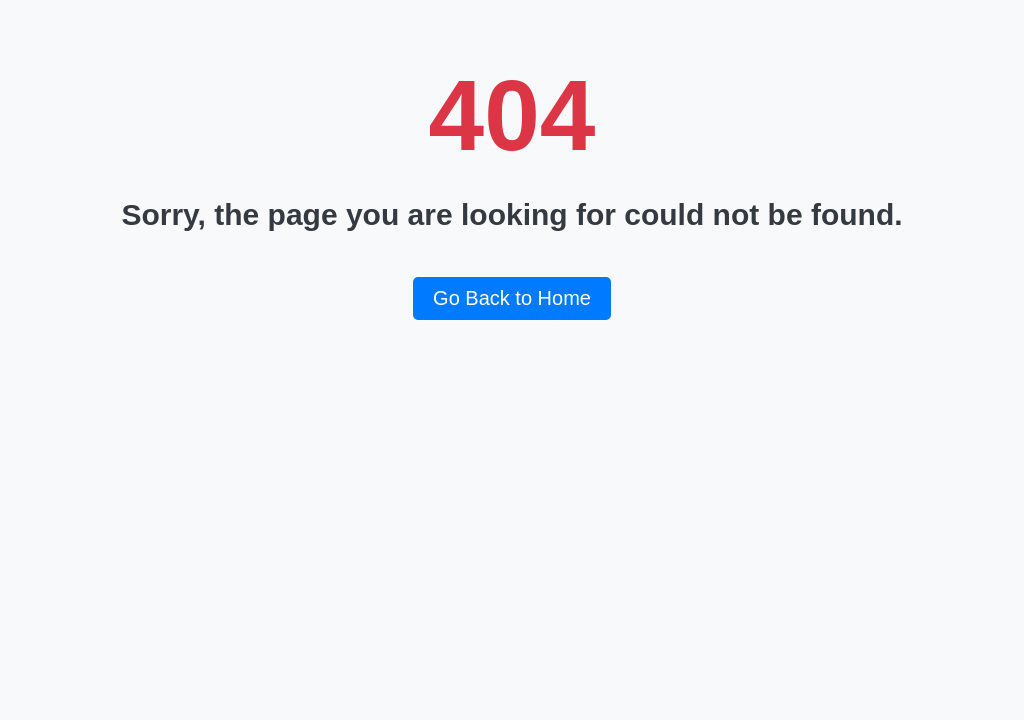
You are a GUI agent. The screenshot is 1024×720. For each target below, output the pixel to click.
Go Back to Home (512, 298)
